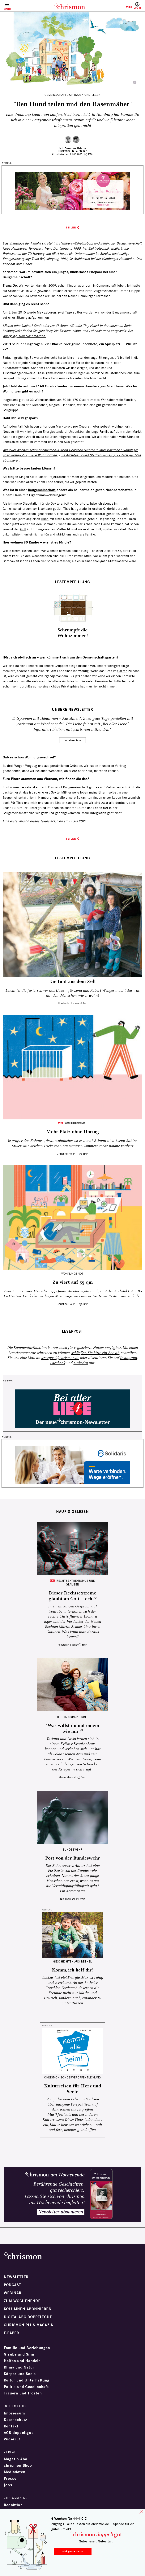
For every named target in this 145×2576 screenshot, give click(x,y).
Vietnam (50, 779)
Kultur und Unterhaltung (27, 2380)
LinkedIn (81, 1363)
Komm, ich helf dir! (72, 1970)
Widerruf (12, 2439)
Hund (45, 519)
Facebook (57, 1363)
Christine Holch (66, 1153)
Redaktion (13, 2505)
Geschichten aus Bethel (72, 1961)
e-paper (11, 2333)
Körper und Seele (20, 2374)
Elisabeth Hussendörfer (72, 1003)
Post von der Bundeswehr (72, 1858)
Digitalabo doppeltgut (28, 2317)
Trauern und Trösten (23, 2393)
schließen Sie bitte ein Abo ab (95, 1353)
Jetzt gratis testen (72, 2551)
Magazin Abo (15, 2459)
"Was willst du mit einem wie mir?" (72, 1728)
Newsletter (16, 2277)
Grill (23, 529)
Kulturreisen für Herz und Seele (72, 2089)
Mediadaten (14, 2472)
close (141, 2511)
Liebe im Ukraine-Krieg (72, 1717)
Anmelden (137, 5)
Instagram (128, 1357)
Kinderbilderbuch (115, 508)
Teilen (71, 227)
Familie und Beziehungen (27, 2348)
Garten (122, 671)
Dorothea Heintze (75, 148)
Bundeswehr (72, 1849)
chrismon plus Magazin (29, 2325)
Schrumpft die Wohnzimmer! (72, 633)
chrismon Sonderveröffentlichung (72, 2077)
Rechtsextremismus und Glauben (75, 1582)
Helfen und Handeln (22, 2361)
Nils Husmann (67, 1899)
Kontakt (11, 2426)
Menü (7, 9)
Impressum (14, 2413)
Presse (10, 2478)
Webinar (12, 2293)
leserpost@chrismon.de (60, 1357)
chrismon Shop (18, 2465)
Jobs (8, 2485)
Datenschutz (15, 2420)
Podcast (12, 2285)
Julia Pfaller (79, 151)
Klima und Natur (19, 2367)
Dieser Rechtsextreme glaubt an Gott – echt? (72, 1596)
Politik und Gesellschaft (26, 2387)
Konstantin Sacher (68, 1644)
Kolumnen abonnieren (28, 2309)
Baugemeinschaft (42, 490)
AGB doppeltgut (18, 2432)
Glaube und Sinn (19, 2354)
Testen (126, 7)
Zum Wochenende (22, 2301)
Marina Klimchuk (68, 1777)
